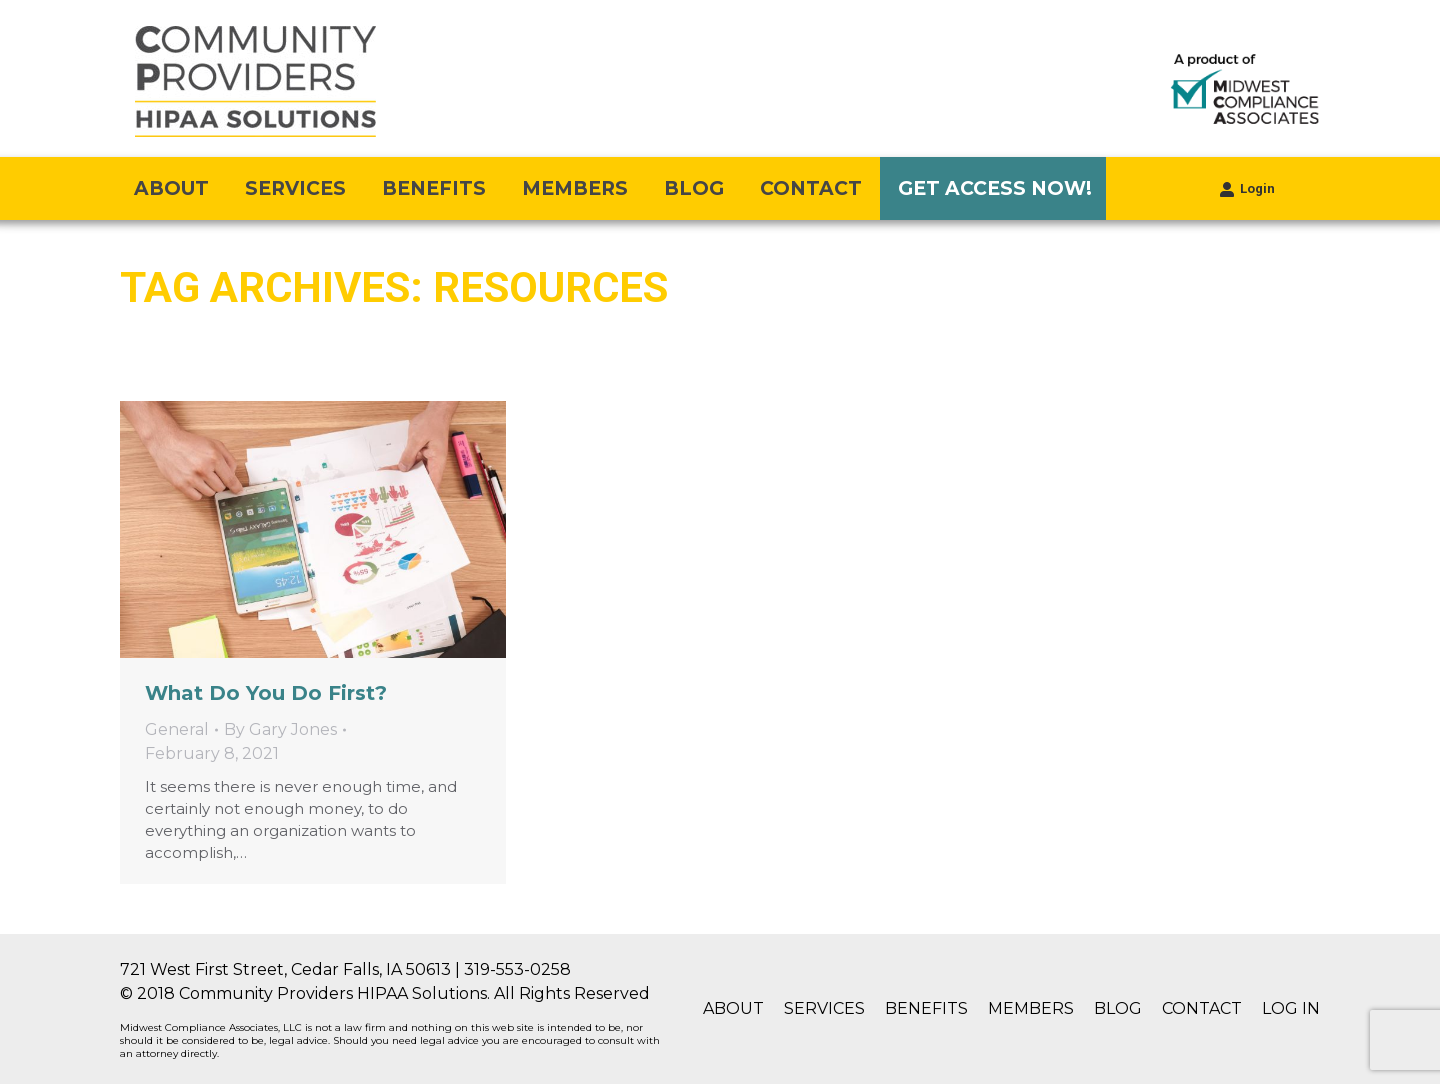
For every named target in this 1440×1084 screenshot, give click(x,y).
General (177, 729)
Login (1247, 189)
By (280, 729)
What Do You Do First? (266, 693)
